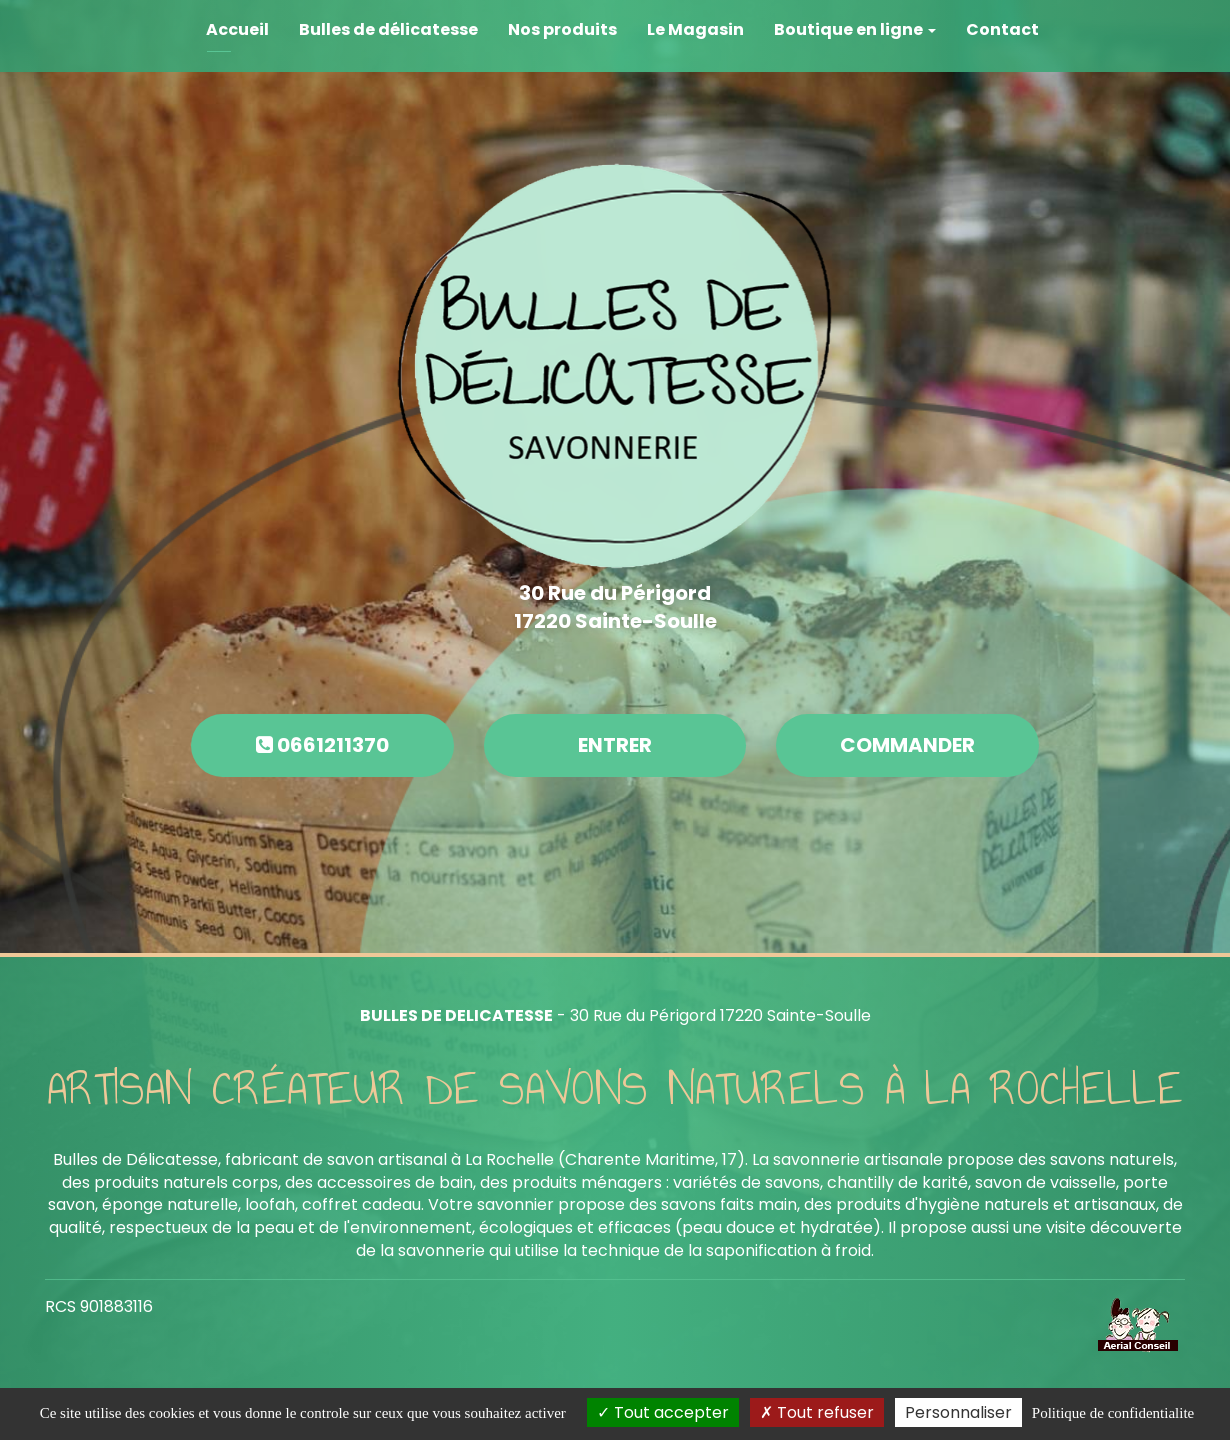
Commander (907, 745)
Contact (1002, 29)
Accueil (237, 29)
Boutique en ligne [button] (855, 29)
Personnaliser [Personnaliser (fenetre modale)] (958, 1412)
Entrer (615, 745)
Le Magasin (695, 29)
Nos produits (562, 29)
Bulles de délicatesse (388, 29)
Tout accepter (663, 1412)
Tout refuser (817, 1412)
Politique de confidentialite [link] (1113, 1413)
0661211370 (322, 745)
